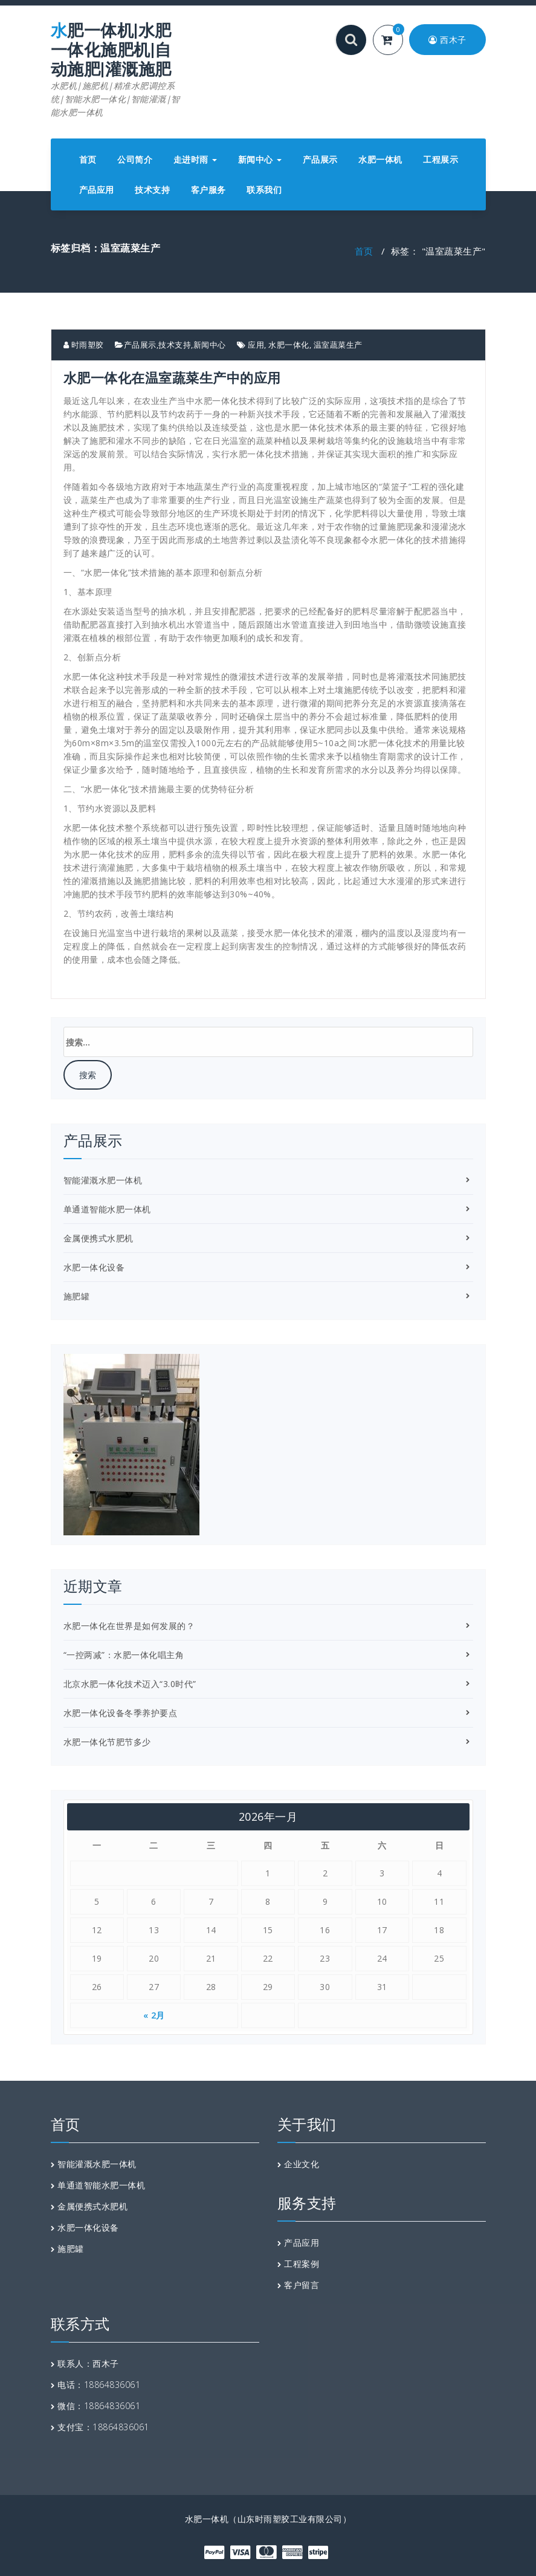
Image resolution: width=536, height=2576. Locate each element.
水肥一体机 (380, 159)
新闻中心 (260, 159)
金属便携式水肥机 (98, 1238)
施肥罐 (76, 1296)
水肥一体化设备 (94, 1267)
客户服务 (208, 189)
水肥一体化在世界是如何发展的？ (129, 1625)
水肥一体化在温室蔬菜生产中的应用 (172, 377)
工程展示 (440, 159)
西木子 (447, 39)
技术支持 (152, 189)
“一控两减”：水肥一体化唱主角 (123, 1654)
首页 (88, 159)
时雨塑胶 (83, 344)
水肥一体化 (288, 344)
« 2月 (154, 2015)
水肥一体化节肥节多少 (107, 1742)
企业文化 (301, 2164)
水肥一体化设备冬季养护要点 (120, 1713)
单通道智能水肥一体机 (107, 1209)
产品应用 (96, 189)
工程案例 (301, 2263)
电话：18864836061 (98, 2384)
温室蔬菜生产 (338, 344)
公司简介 (134, 159)
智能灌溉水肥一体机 (103, 1180)
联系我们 (264, 189)
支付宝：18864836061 (103, 2427)
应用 (256, 344)
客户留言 (301, 2285)
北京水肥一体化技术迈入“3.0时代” (129, 1684)
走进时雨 (195, 159)
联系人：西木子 (88, 2363)
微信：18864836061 (98, 2406)
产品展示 (320, 159)
